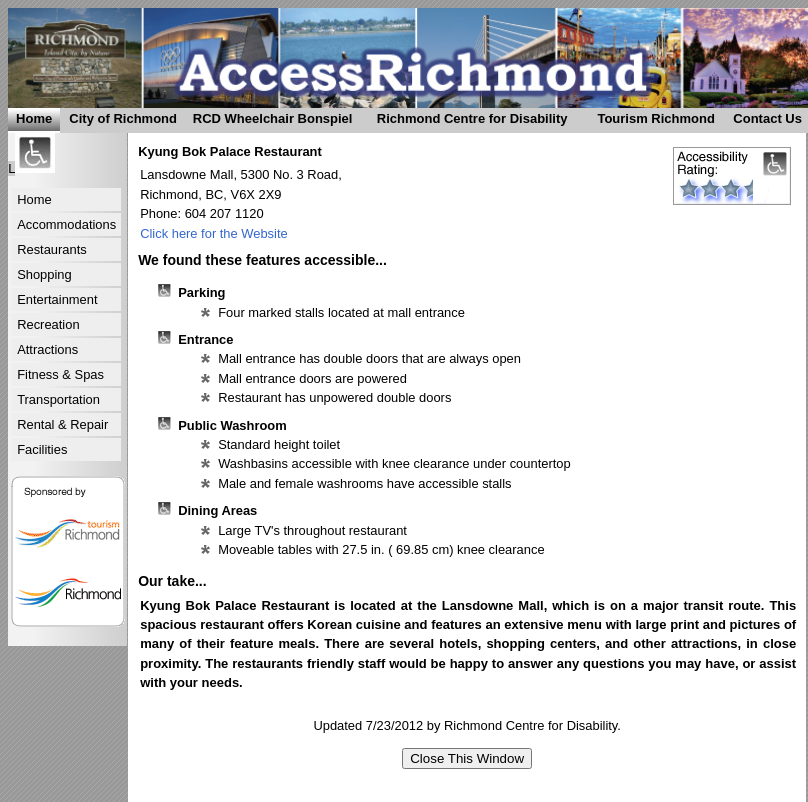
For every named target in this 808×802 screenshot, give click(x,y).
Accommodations (66, 224)
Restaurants (52, 249)
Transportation (58, 399)
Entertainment (57, 299)
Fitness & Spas (60, 374)
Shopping (44, 274)
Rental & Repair (62, 424)
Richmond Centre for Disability (463, 122)
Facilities (42, 449)
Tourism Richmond (650, 122)
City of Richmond (118, 122)
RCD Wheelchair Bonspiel (269, 122)
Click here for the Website (214, 233)
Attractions (47, 349)
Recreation (48, 324)
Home (34, 118)
